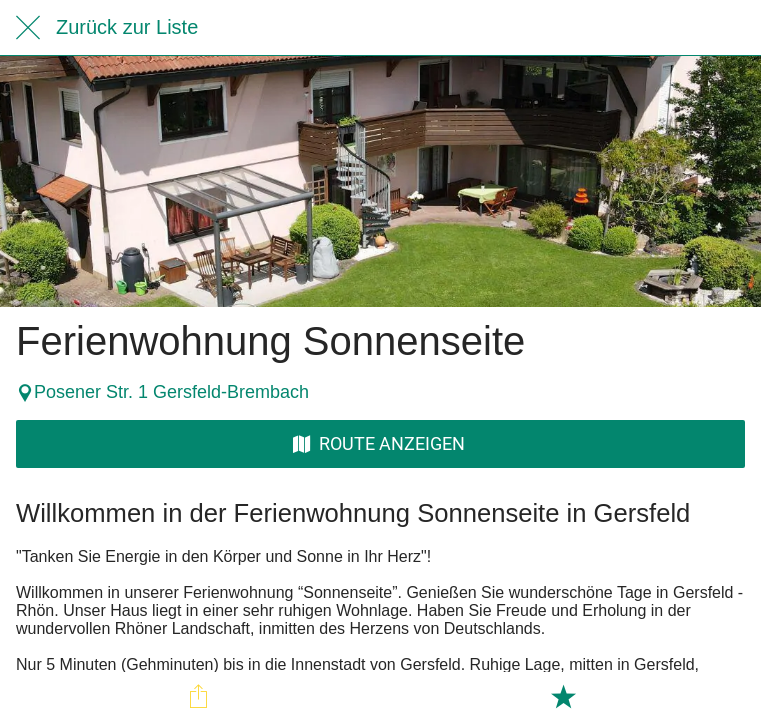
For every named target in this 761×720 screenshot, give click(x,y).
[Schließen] (28, 28)
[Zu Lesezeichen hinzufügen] (563, 696)
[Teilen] (198, 696)
